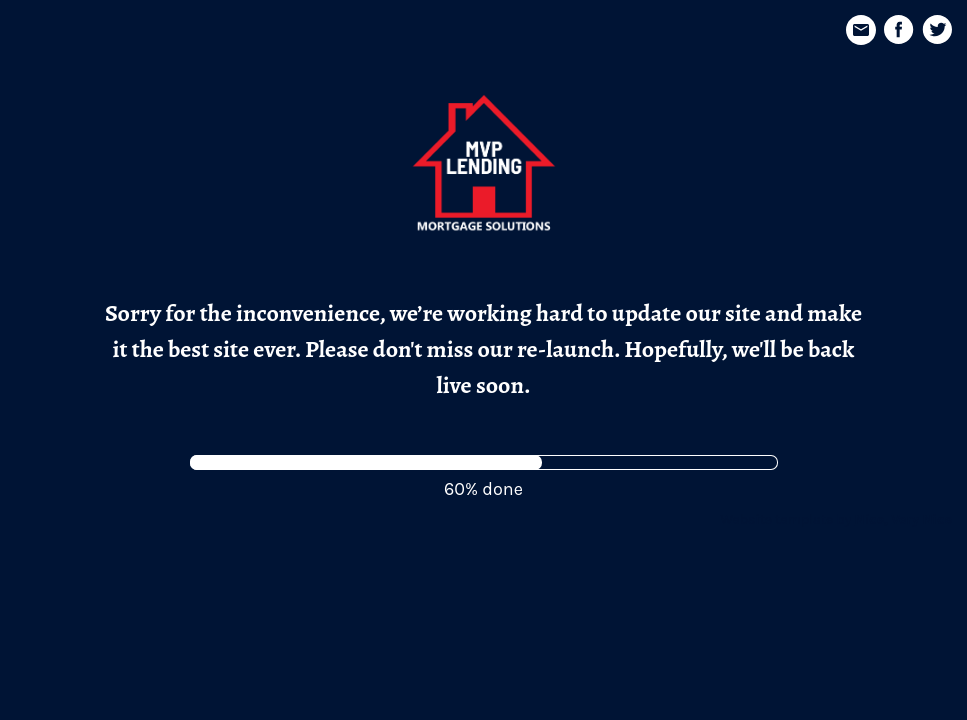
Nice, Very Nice (903, 519)
